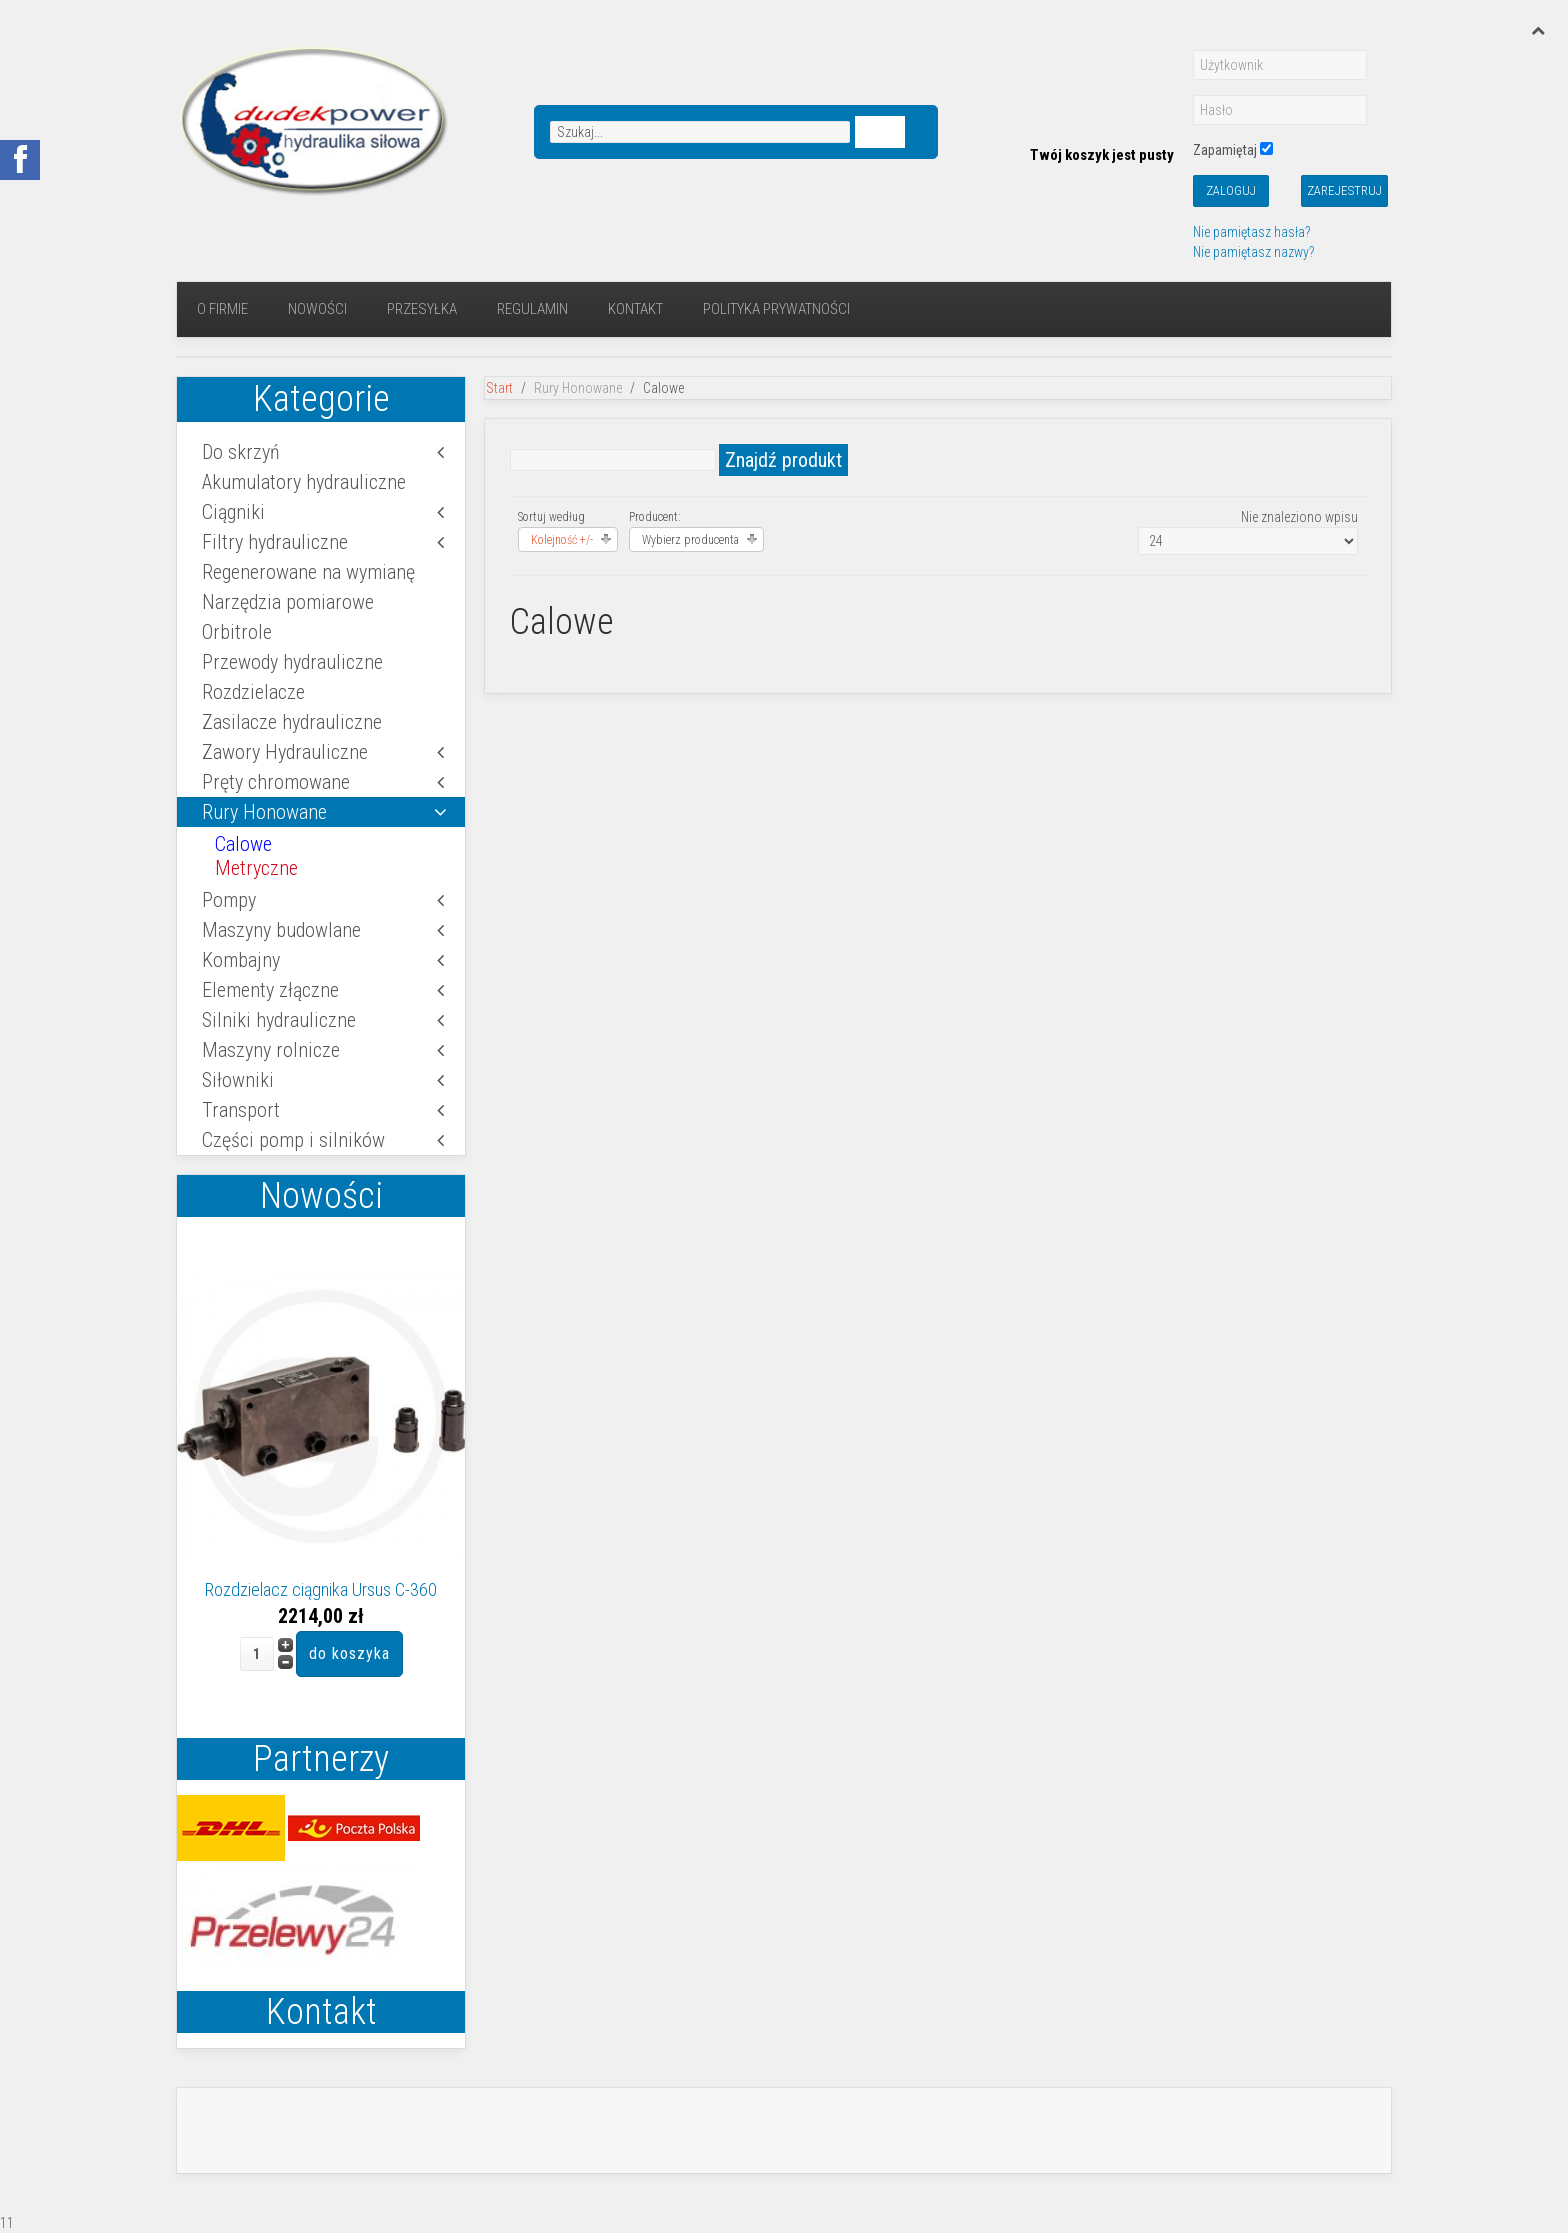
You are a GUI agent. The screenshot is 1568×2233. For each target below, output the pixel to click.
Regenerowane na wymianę (308, 572)
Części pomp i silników (293, 1140)
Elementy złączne (270, 990)
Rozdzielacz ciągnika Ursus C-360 (321, 1589)
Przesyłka (422, 309)
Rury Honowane (264, 812)
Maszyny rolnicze (271, 1050)
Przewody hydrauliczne (292, 662)
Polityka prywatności (776, 309)
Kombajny (241, 960)
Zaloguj (1231, 190)
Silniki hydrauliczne (279, 1020)
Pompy (229, 900)
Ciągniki (233, 512)
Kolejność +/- (562, 540)
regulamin (532, 309)
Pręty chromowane (276, 782)
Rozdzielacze (253, 692)
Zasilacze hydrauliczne (292, 722)
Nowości (317, 309)
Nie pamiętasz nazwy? (1253, 252)
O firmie (222, 309)
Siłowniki (238, 1080)
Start (499, 388)
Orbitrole (237, 632)
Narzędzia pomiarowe (288, 602)
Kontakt (635, 309)
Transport (241, 1110)
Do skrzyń (241, 452)
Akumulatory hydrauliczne (304, 482)
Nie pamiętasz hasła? (1251, 232)
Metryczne (256, 868)
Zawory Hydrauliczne (285, 752)
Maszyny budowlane (281, 930)
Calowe (243, 844)
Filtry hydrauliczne (275, 542)
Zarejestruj (1344, 190)
